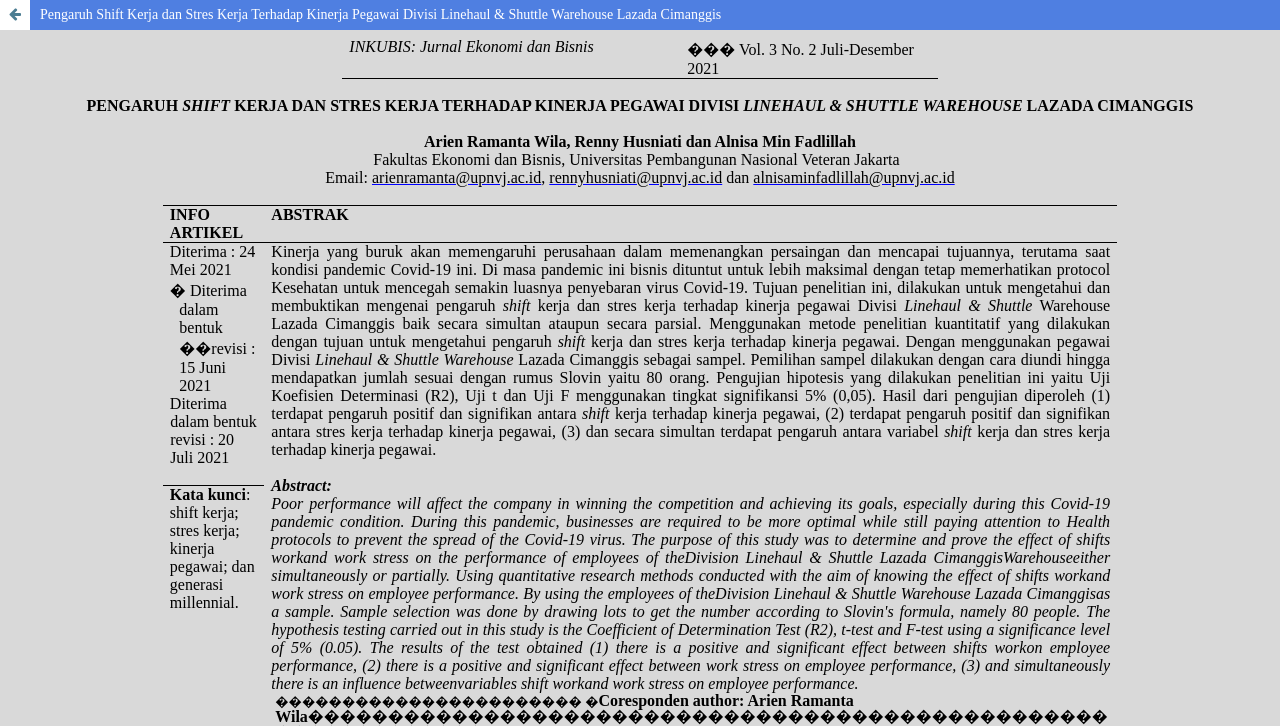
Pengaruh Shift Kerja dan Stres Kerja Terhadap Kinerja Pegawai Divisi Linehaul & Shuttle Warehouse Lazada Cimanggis (380, 14)
